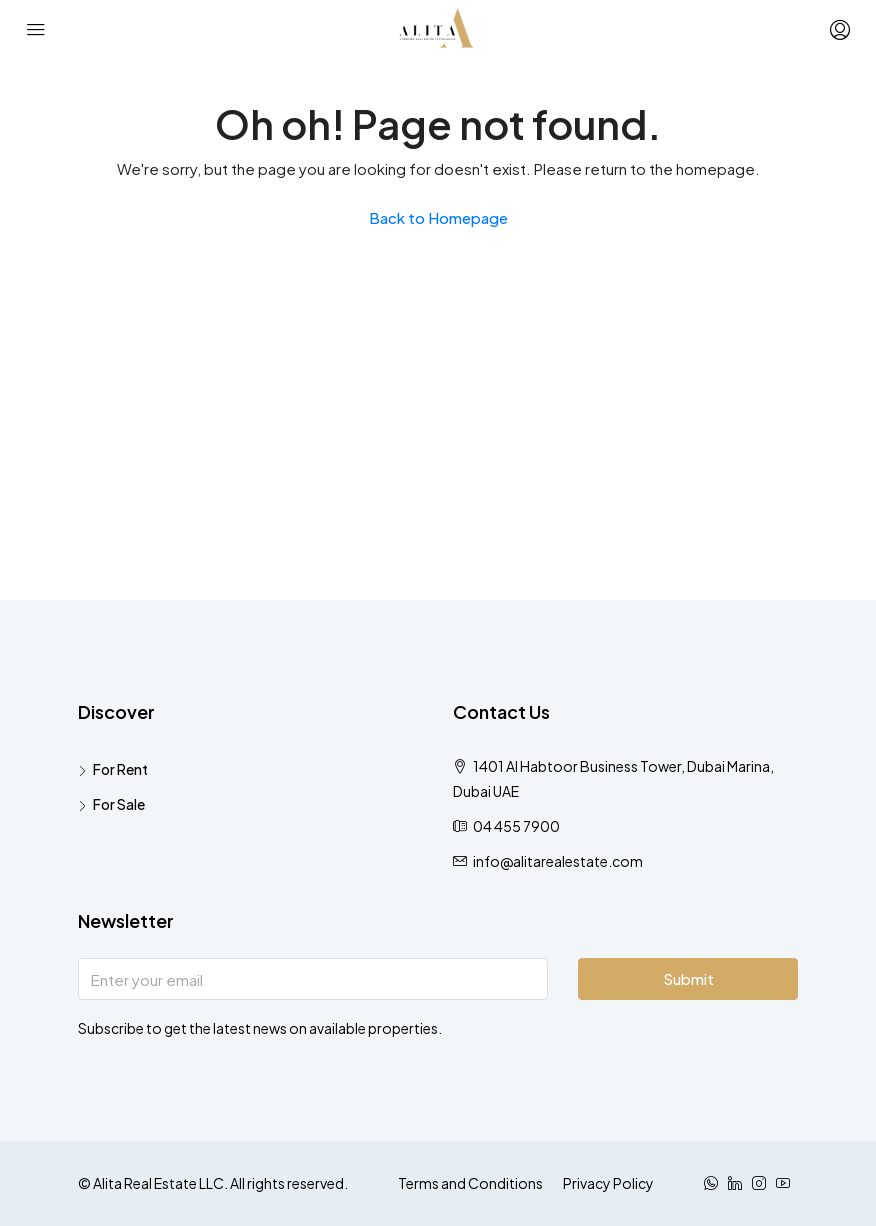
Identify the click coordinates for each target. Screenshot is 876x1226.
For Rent (120, 769)
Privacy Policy (608, 1183)
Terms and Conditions (470, 1183)
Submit (688, 978)
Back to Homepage (438, 217)
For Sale (119, 804)
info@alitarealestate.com (558, 861)
